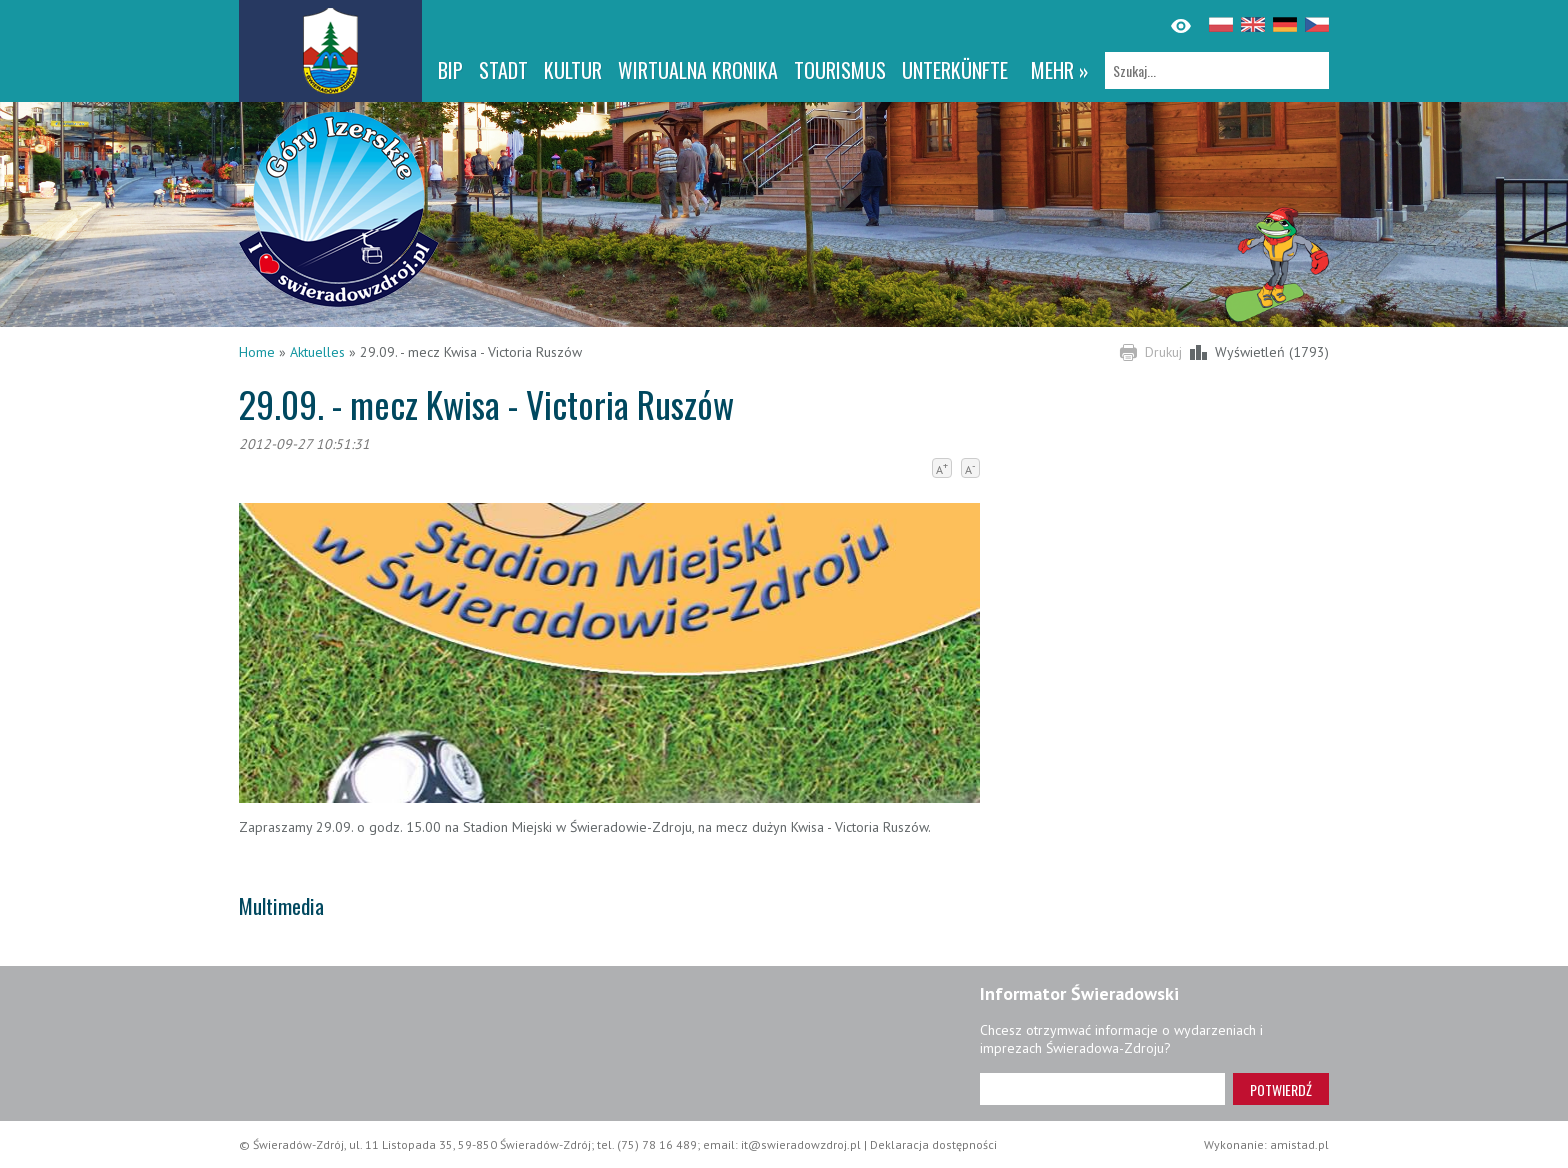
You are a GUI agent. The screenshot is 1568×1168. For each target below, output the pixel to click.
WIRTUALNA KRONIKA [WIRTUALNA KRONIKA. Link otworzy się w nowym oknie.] (698, 70)
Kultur (573, 70)
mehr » (1060, 70)
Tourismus (840, 70)
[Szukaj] (1217, 70)
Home (257, 352)
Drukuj (1163, 352)
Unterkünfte (955, 70)
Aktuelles (317, 352)
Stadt (503, 70)
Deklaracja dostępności (933, 1144)
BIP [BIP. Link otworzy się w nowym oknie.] (450, 70)
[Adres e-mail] (1102, 1089)
